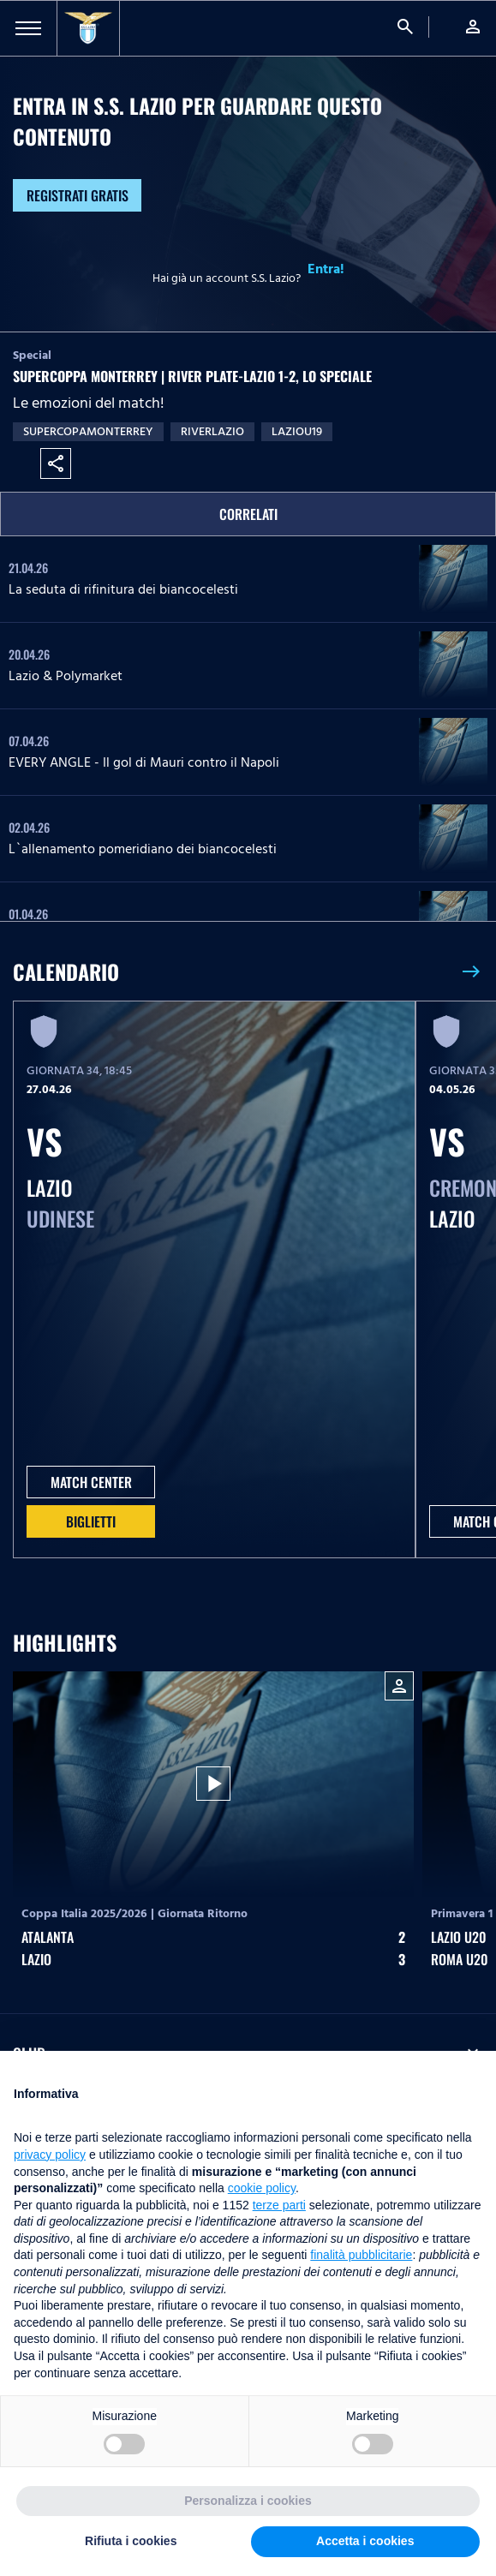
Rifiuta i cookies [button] (130, 2541)
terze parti (279, 2205)
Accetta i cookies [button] (365, 2541)
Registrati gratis (77, 195)
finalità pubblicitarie (361, 2255)
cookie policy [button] (262, 2188)
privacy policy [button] (50, 2154)
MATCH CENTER (91, 1482)
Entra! (326, 269)
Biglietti (91, 1521)
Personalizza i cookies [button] (248, 2500)
